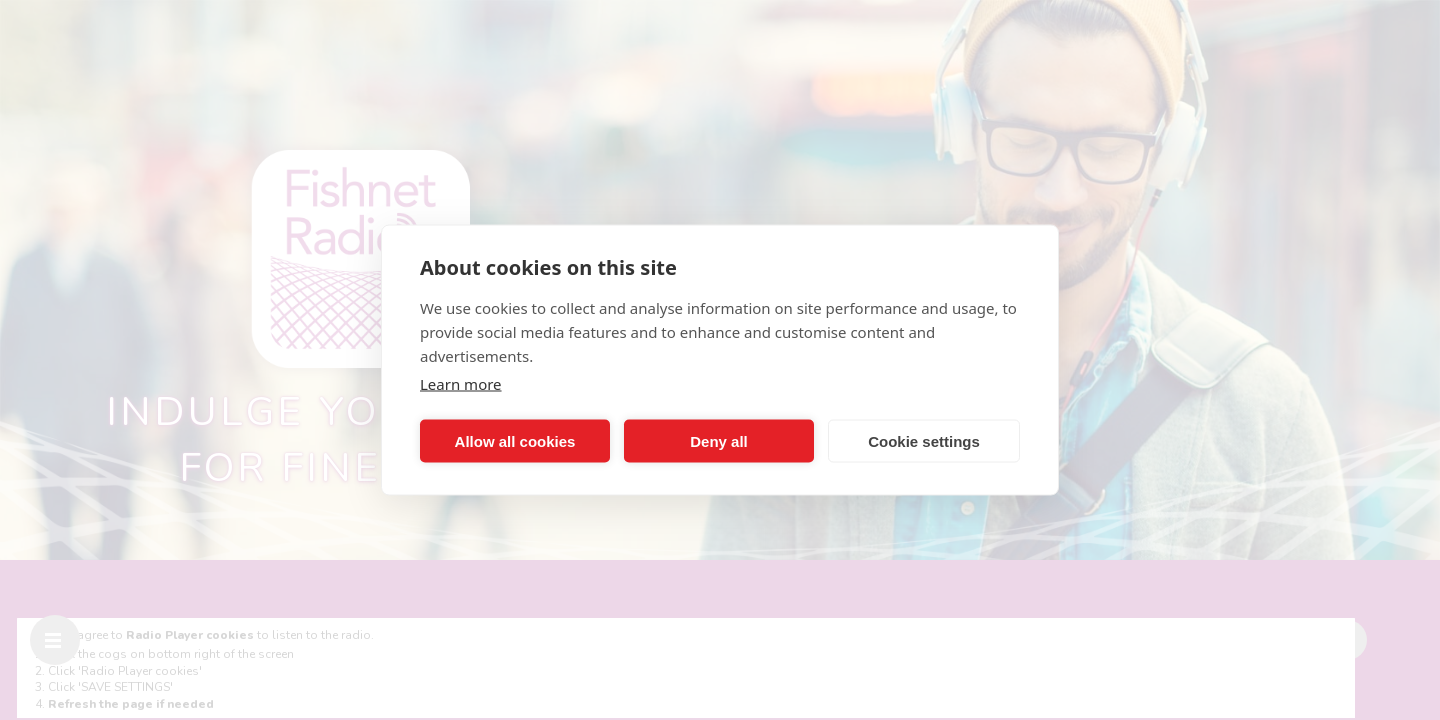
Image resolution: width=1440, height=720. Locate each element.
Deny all (719, 440)
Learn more (461, 384)
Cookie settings (924, 440)
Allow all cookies (515, 440)
